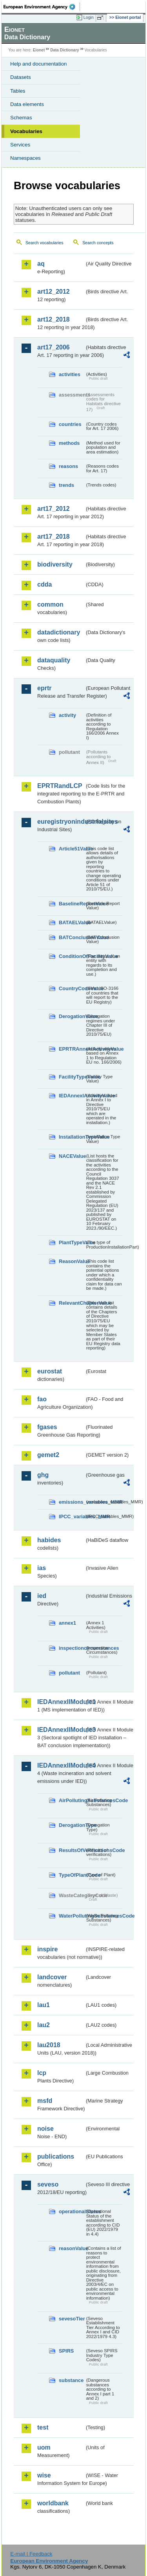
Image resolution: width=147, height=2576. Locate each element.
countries (70, 424)
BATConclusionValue (72, 937)
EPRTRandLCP (59, 785)
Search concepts (97, 242)
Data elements (27, 104)
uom (44, 2447)
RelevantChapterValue (72, 1303)
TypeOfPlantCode (72, 1875)
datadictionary (58, 632)
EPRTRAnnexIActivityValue (72, 1049)
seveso (47, 2184)
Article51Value (72, 849)
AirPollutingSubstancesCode (72, 1800)
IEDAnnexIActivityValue (72, 1096)
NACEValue (72, 1156)
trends (66, 485)
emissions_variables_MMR (72, 1502)
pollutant (69, 1673)
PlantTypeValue (72, 1242)
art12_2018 (53, 319)
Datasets (20, 77)
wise (44, 2475)
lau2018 (48, 2045)
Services (20, 145)
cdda (44, 584)
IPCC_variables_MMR (72, 1516)
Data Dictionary (64, 50)
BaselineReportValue (72, 904)
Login (88, 17)
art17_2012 (53, 508)
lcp (41, 2073)
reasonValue (72, 2248)
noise (45, 2128)
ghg (43, 1475)
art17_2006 (53, 347)
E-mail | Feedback (31, 2554)
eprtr (44, 688)
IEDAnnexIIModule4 (61, 1765)
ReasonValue (72, 1261)
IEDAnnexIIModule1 (61, 1701)
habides (49, 1540)
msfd (44, 2100)
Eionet (39, 50)
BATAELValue (72, 922)
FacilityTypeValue (72, 1077)
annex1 (67, 1623)
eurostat (49, 1371)
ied (41, 1595)
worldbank (53, 2503)
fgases (47, 1427)
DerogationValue (72, 1016)
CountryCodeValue (72, 988)
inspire (47, 1949)
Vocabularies (26, 131)
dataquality (53, 660)
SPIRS (66, 2351)
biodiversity (55, 564)
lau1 (43, 2005)
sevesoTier (72, 2319)
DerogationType (72, 1825)
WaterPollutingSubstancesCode (72, 1916)
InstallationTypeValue (72, 1137)
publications (55, 2156)
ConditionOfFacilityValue (72, 956)
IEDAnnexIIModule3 (61, 1729)
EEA (42, 7)
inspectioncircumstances (72, 1648)
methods (69, 443)
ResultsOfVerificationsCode (72, 1850)
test (42, 2427)
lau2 (43, 2025)
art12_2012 (53, 291)
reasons (68, 466)
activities (69, 374)
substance (71, 2380)
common (50, 604)
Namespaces (25, 158)
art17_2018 (53, 536)
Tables (17, 91)
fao (42, 1399)
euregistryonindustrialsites (61, 821)
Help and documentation (38, 64)
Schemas (21, 118)
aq (41, 263)
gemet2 (48, 1455)
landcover (52, 1977)
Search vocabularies (44, 242)
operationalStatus (72, 2211)
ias (41, 1568)
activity (67, 715)
